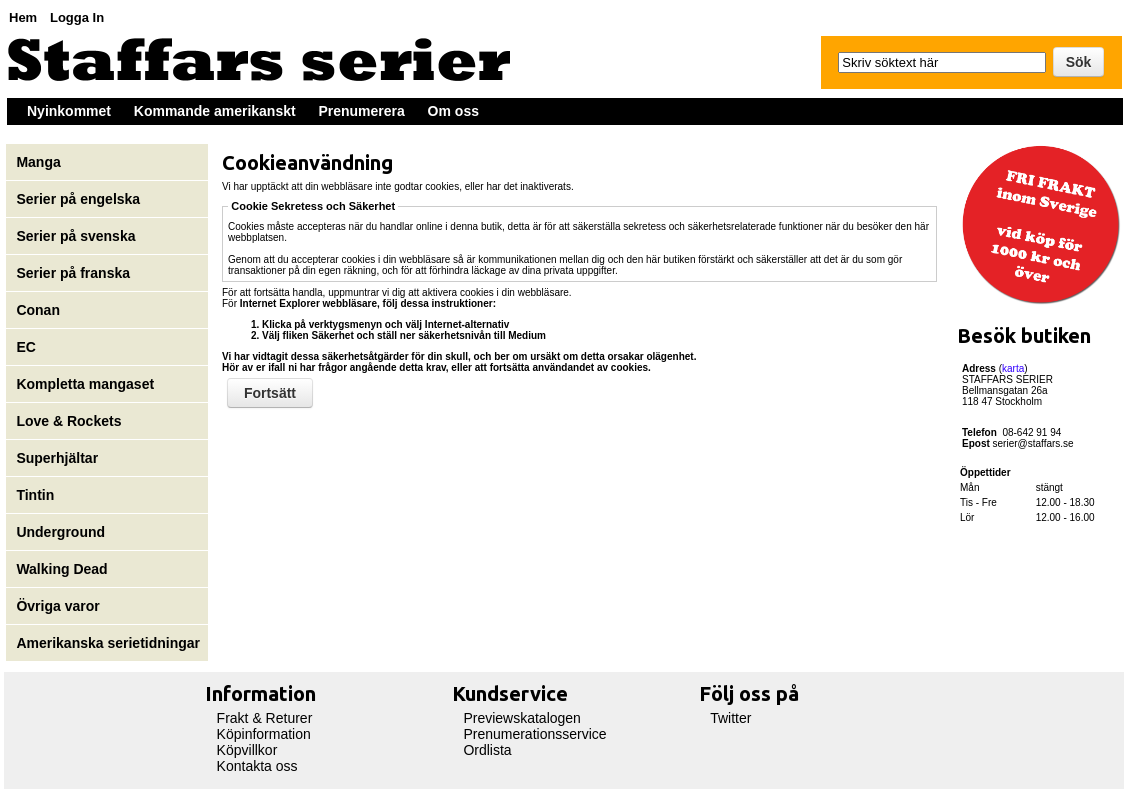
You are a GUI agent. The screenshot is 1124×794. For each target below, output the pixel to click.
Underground (60, 532)
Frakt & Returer (265, 718)
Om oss (453, 111)
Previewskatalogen (522, 718)
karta (1013, 368)
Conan (38, 310)
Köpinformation (264, 734)
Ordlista (487, 750)
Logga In (77, 17)
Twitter (730, 718)
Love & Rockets (68, 421)
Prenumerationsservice (534, 734)
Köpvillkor (247, 750)
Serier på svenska (77, 236)
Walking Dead (61, 569)
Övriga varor (57, 606)
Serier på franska (73, 273)
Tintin (35, 495)
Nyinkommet (69, 111)
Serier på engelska (80, 199)
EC (25, 347)
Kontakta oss (257, 766)
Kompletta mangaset (85, 384)
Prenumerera (361, 111)
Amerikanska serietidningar (108, 643)
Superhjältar (59, 458)
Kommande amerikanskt (215, 111)
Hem (23, 17)
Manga (40, 162)
